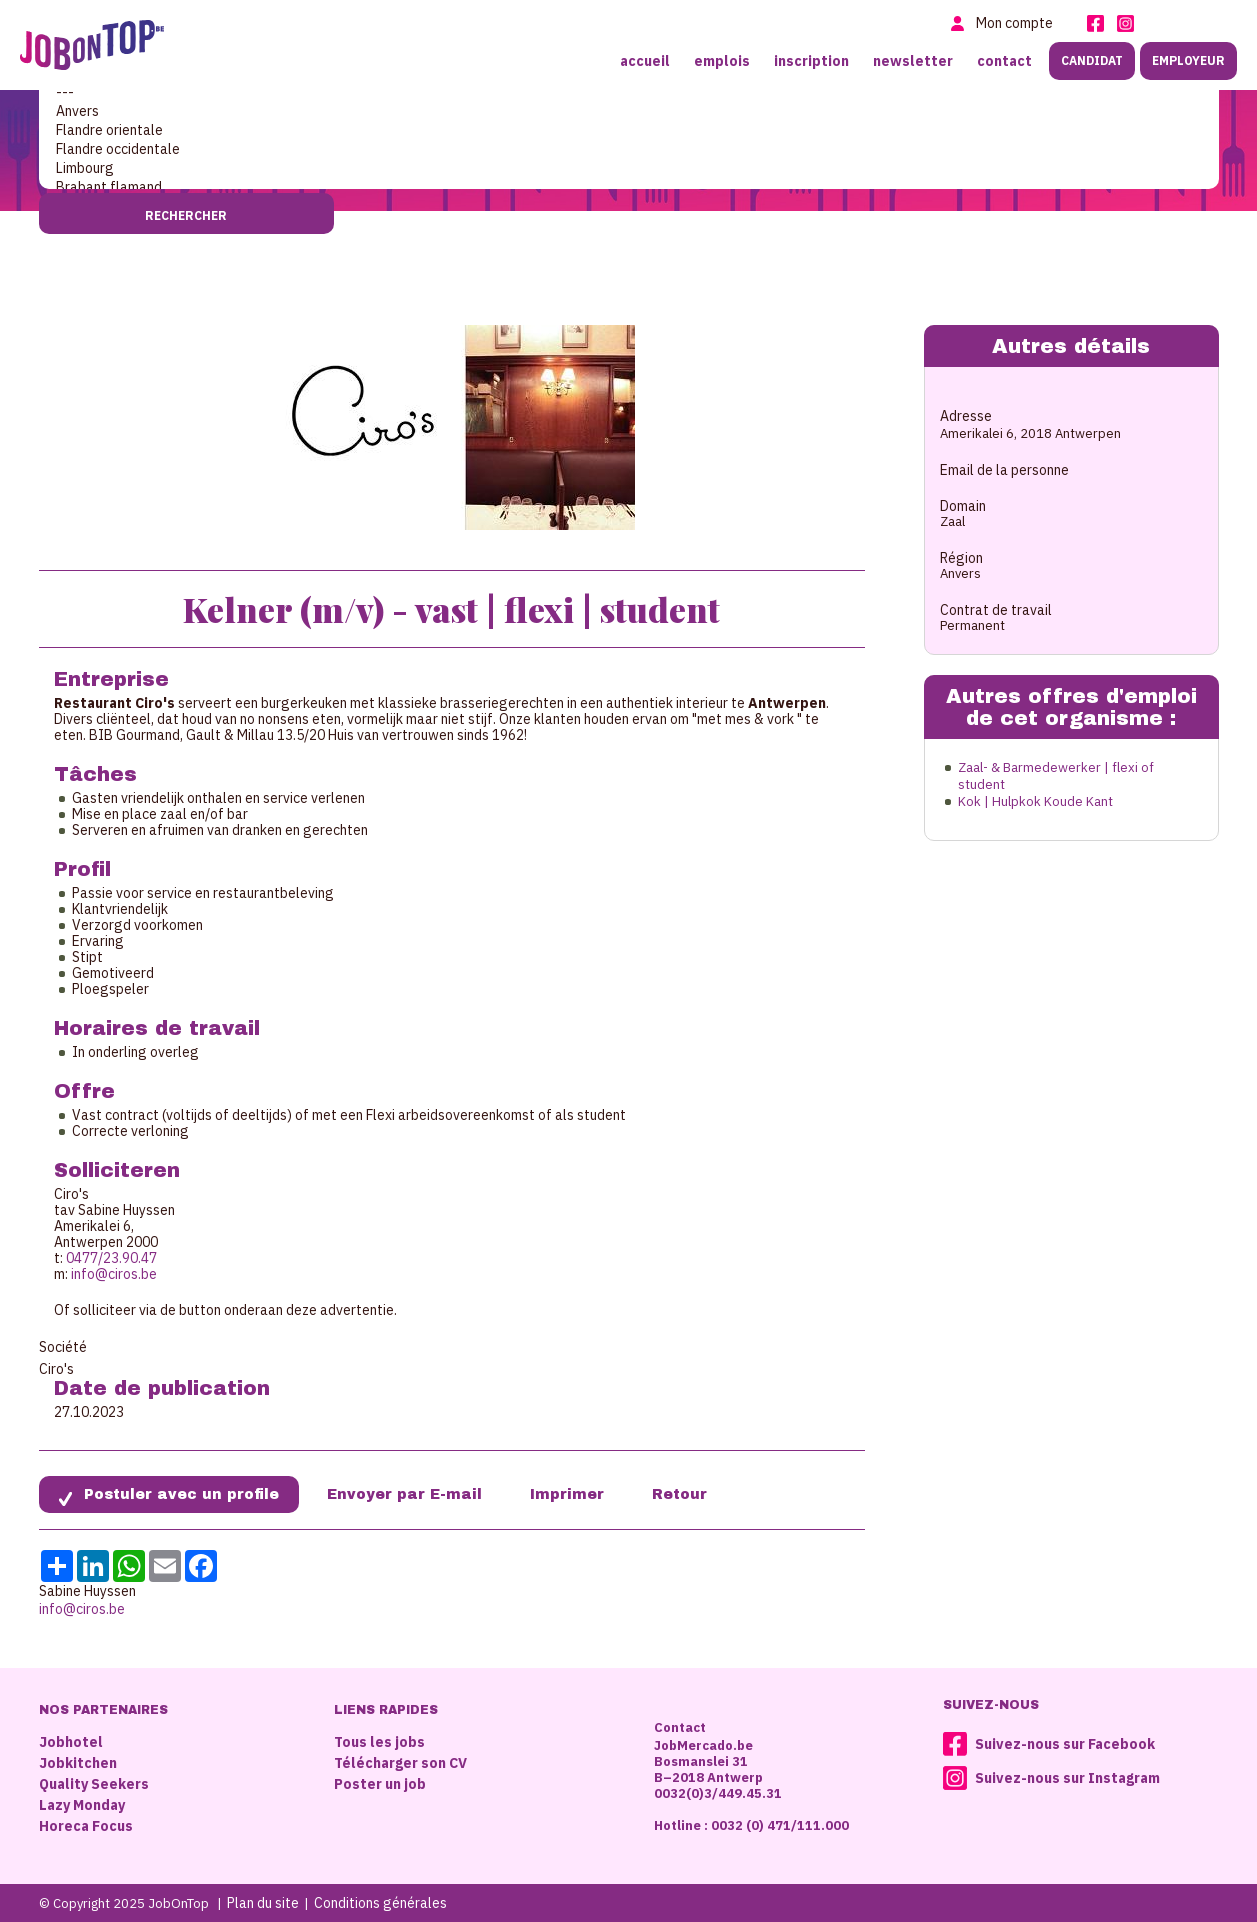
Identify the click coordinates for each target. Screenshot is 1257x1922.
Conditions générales (380, 1903)
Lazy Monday (82, 1805)
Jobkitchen (78, 1763)
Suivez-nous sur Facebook (1065, 1744)
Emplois (722, 61)
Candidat (1092, 60)
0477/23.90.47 (111, 1258)
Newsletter (913, 61)
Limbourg (629, 168)
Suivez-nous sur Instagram (1067, 1778)
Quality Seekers (94, 1784)
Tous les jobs (379, 1742)
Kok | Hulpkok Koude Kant (1035, 801)
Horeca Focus (86, 1826)
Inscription (811, 61)
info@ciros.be (114, 1274)
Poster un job (380, 1784)
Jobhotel (71, 1742)
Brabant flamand (629, 187)
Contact (1004, 61)
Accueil (645, 61)
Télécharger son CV (400, 1763)
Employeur (1188, 60)
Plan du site (263, 1903)
